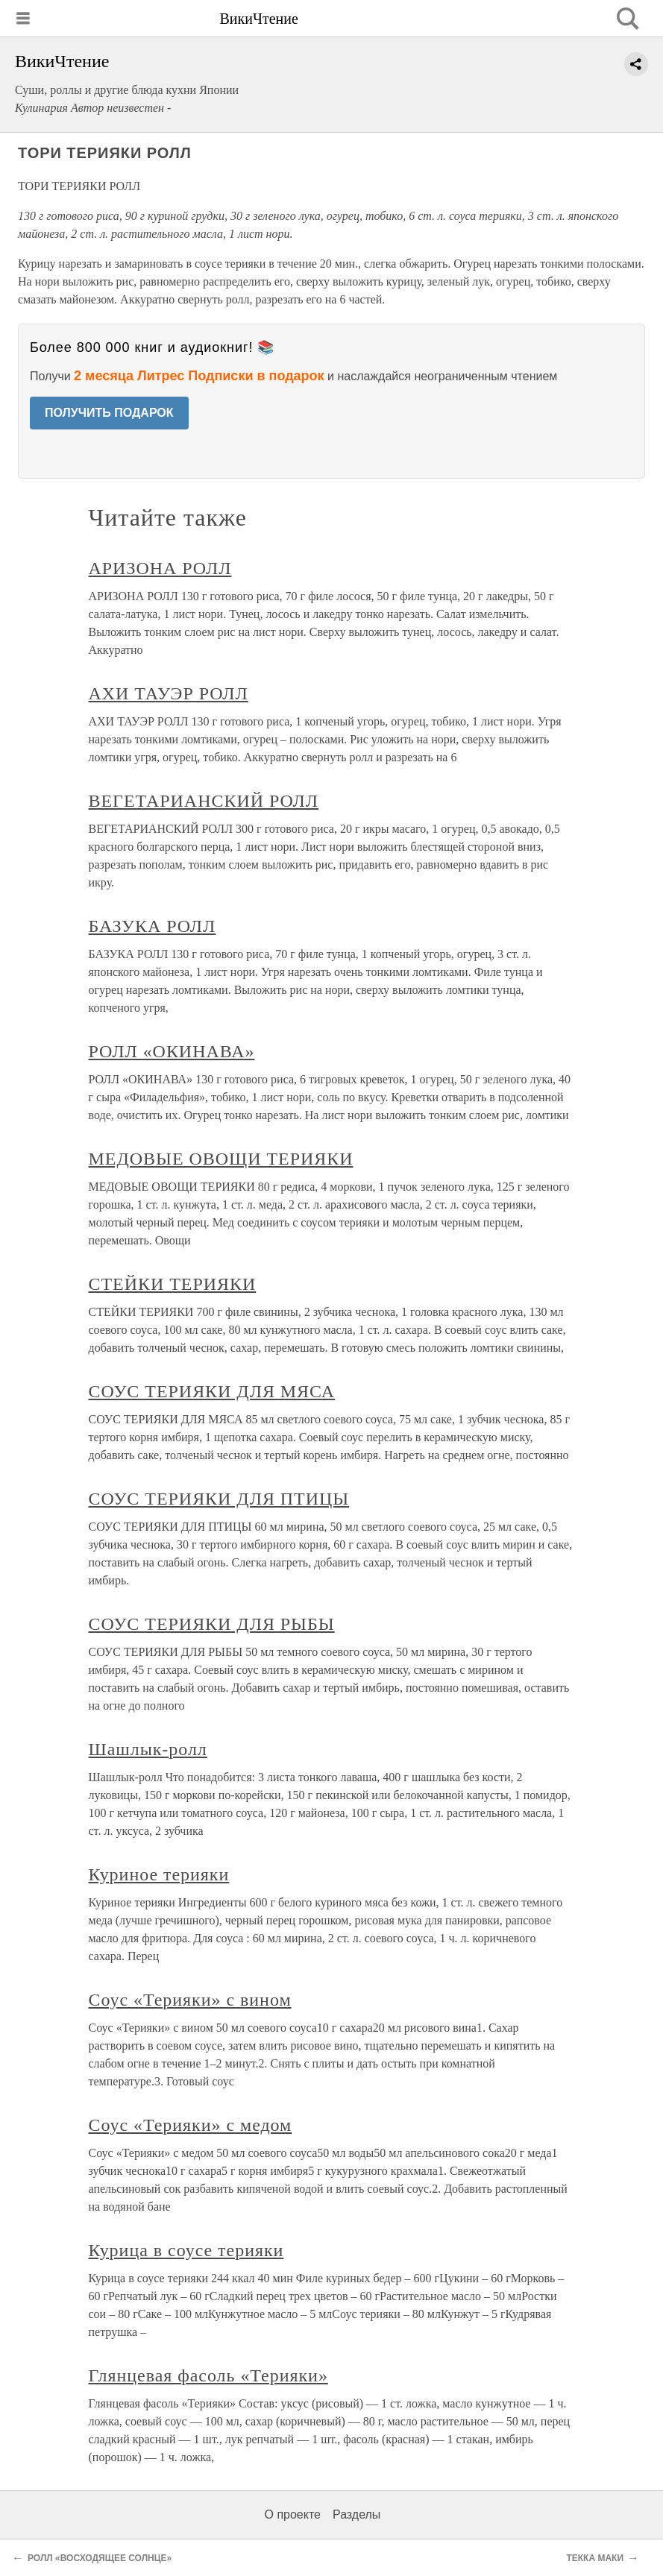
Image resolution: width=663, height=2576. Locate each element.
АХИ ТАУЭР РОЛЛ (168, 693)
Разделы (356, 2514)
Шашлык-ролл (148, 1749)
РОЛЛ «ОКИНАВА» (172, 1051)
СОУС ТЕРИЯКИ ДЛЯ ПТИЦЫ (219, 1498)
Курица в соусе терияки (186, 2250)
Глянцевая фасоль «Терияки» (208, 2375)
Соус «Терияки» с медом (190, 2125)
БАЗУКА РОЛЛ (152, 926)
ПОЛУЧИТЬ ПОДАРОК (109, 412)
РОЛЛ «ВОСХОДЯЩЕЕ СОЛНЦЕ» (100, 2558)
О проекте (293, 2514)
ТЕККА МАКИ (594, 2558)
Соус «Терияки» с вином (190, 1999)
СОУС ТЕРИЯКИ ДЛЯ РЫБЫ (212, 1624)
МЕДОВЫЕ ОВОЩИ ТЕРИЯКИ (221, 1158)
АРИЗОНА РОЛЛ (160, 568)
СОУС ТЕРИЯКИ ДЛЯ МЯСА (212, 1391)
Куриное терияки (159, 1874)
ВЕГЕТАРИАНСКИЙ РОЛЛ (204, 800)
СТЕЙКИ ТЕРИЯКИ (173, 1284)
